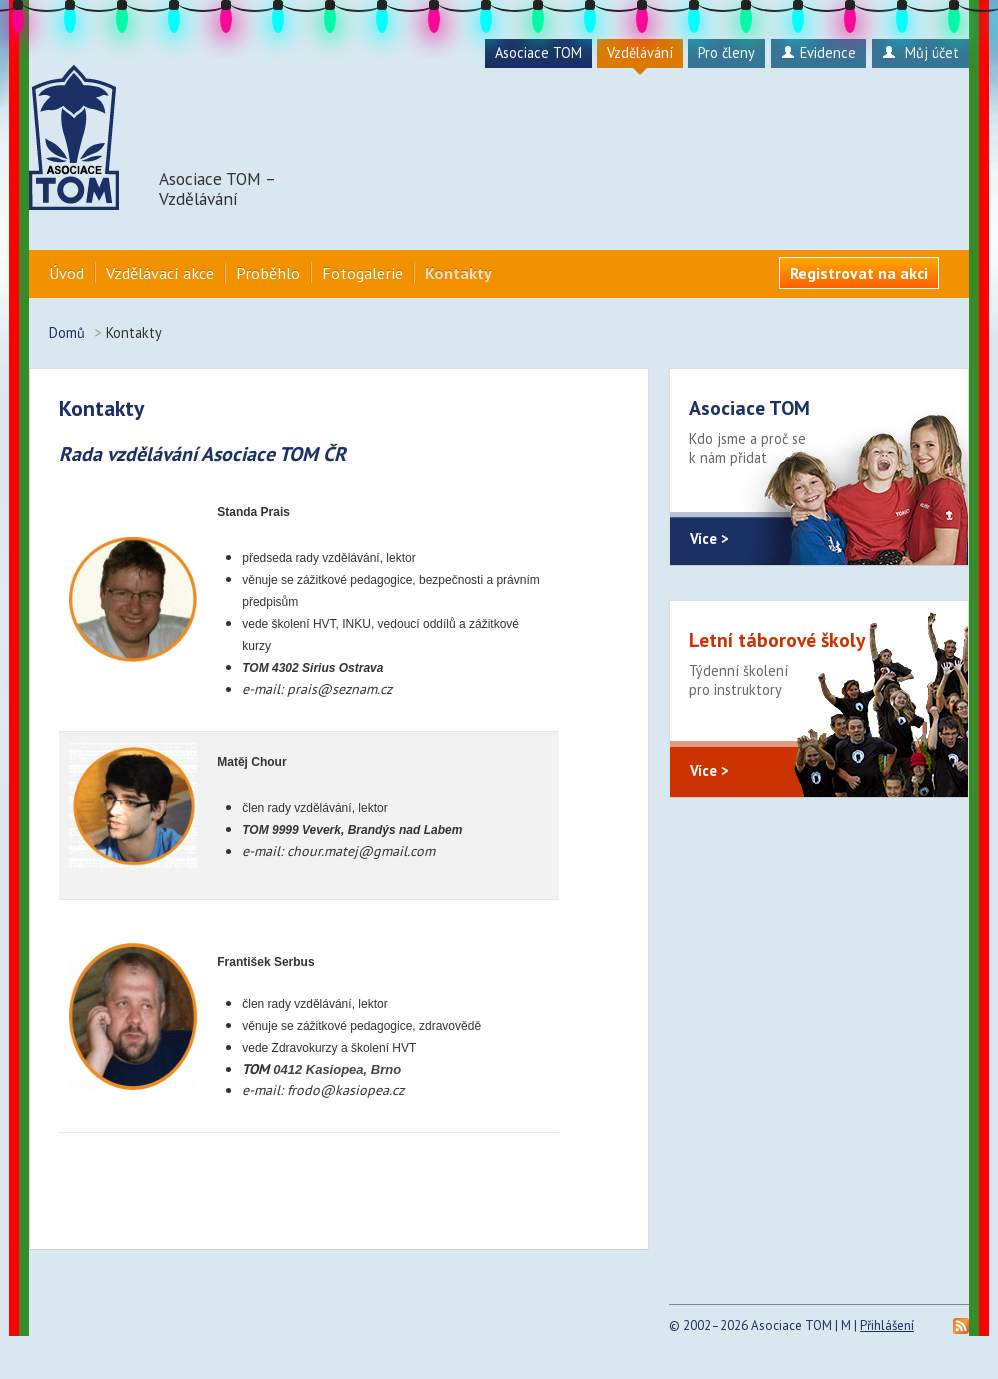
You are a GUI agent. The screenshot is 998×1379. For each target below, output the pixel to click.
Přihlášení (887, 1325)
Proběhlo (268, 273)
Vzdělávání (640, 52)
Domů (67, 332)
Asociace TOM (538, 52)
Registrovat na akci (859, 273)
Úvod (66, 273)
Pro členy (726, 52)
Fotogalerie (362, 273)
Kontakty (458, 273)
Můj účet (920, 52)
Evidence (818, 52)
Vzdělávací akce (160, 273)
